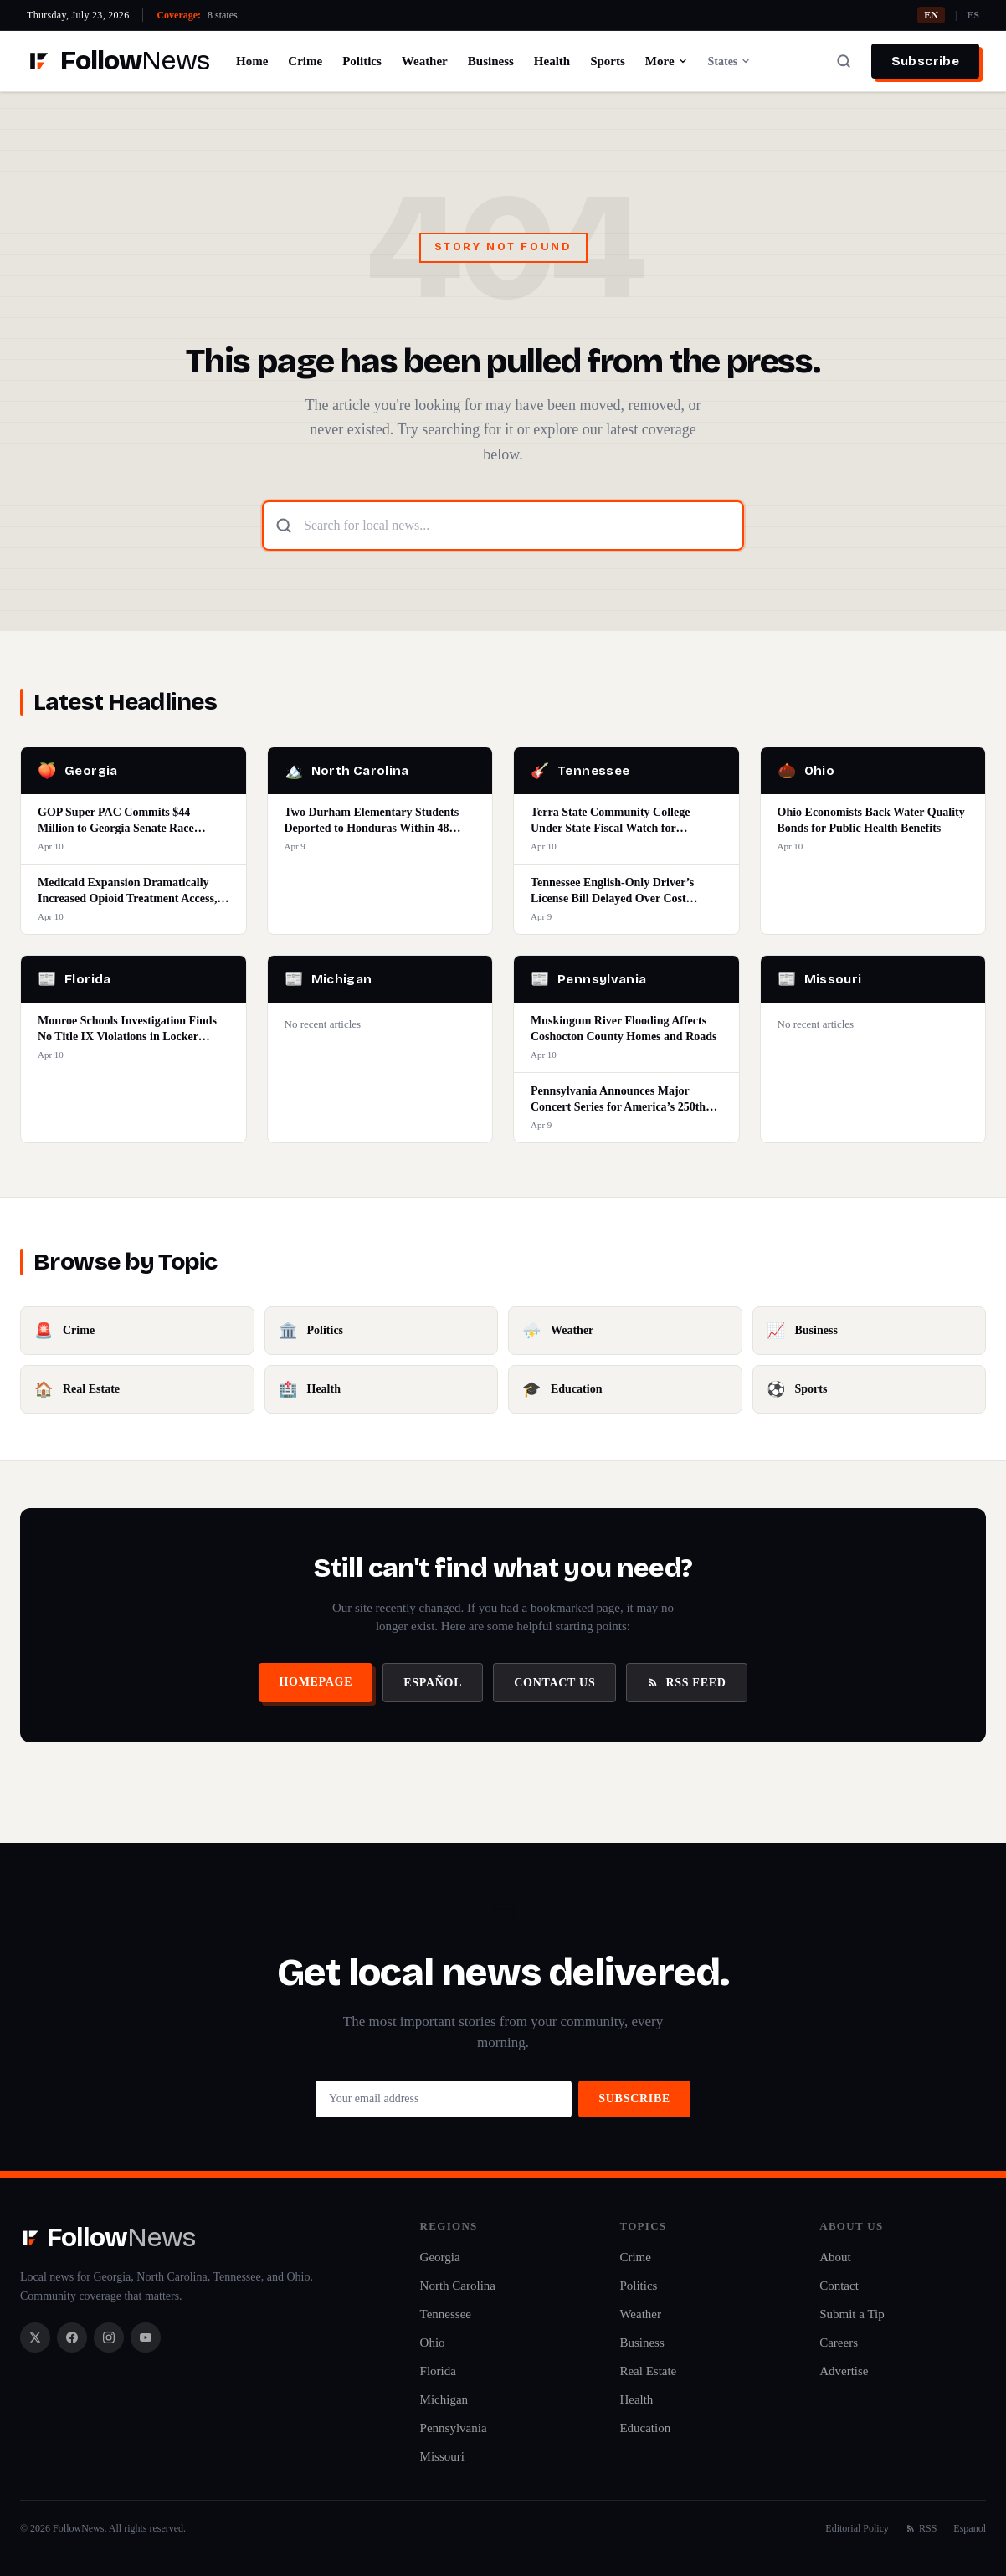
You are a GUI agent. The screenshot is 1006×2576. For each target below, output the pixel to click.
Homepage (315, 1681)
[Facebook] (72, 2337)
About (835, 2257)
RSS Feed (686, 1682)
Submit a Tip (852, 2314)
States (730, 61)
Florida (438, 2371)
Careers (838, 2342)
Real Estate (647, 2371)
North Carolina (457, 2285)
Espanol (969, 2528)
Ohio (432, 2342)
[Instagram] (109, 2337)
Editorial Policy (857, 2528)
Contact (839, 2285)
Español (432, 1682)
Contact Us (554, 1682)
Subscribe (925, 61)
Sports (607, 61)
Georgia (440, 2257)
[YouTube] (146, 2337)
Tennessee (445, 2314)
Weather (425, 61)
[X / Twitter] (35, 2337)
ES (973, 15)
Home (252, 61)
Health (552, 61)
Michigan (444, 2399)
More (666, 61)
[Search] (843, 61)
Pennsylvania (453, 2428)
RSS (921, 2528)
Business (491, 61)
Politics (362, 61)
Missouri (442, 2456)
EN (931, 15)
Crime (305, 61)
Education (644, 2428)
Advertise (843, 2371)
